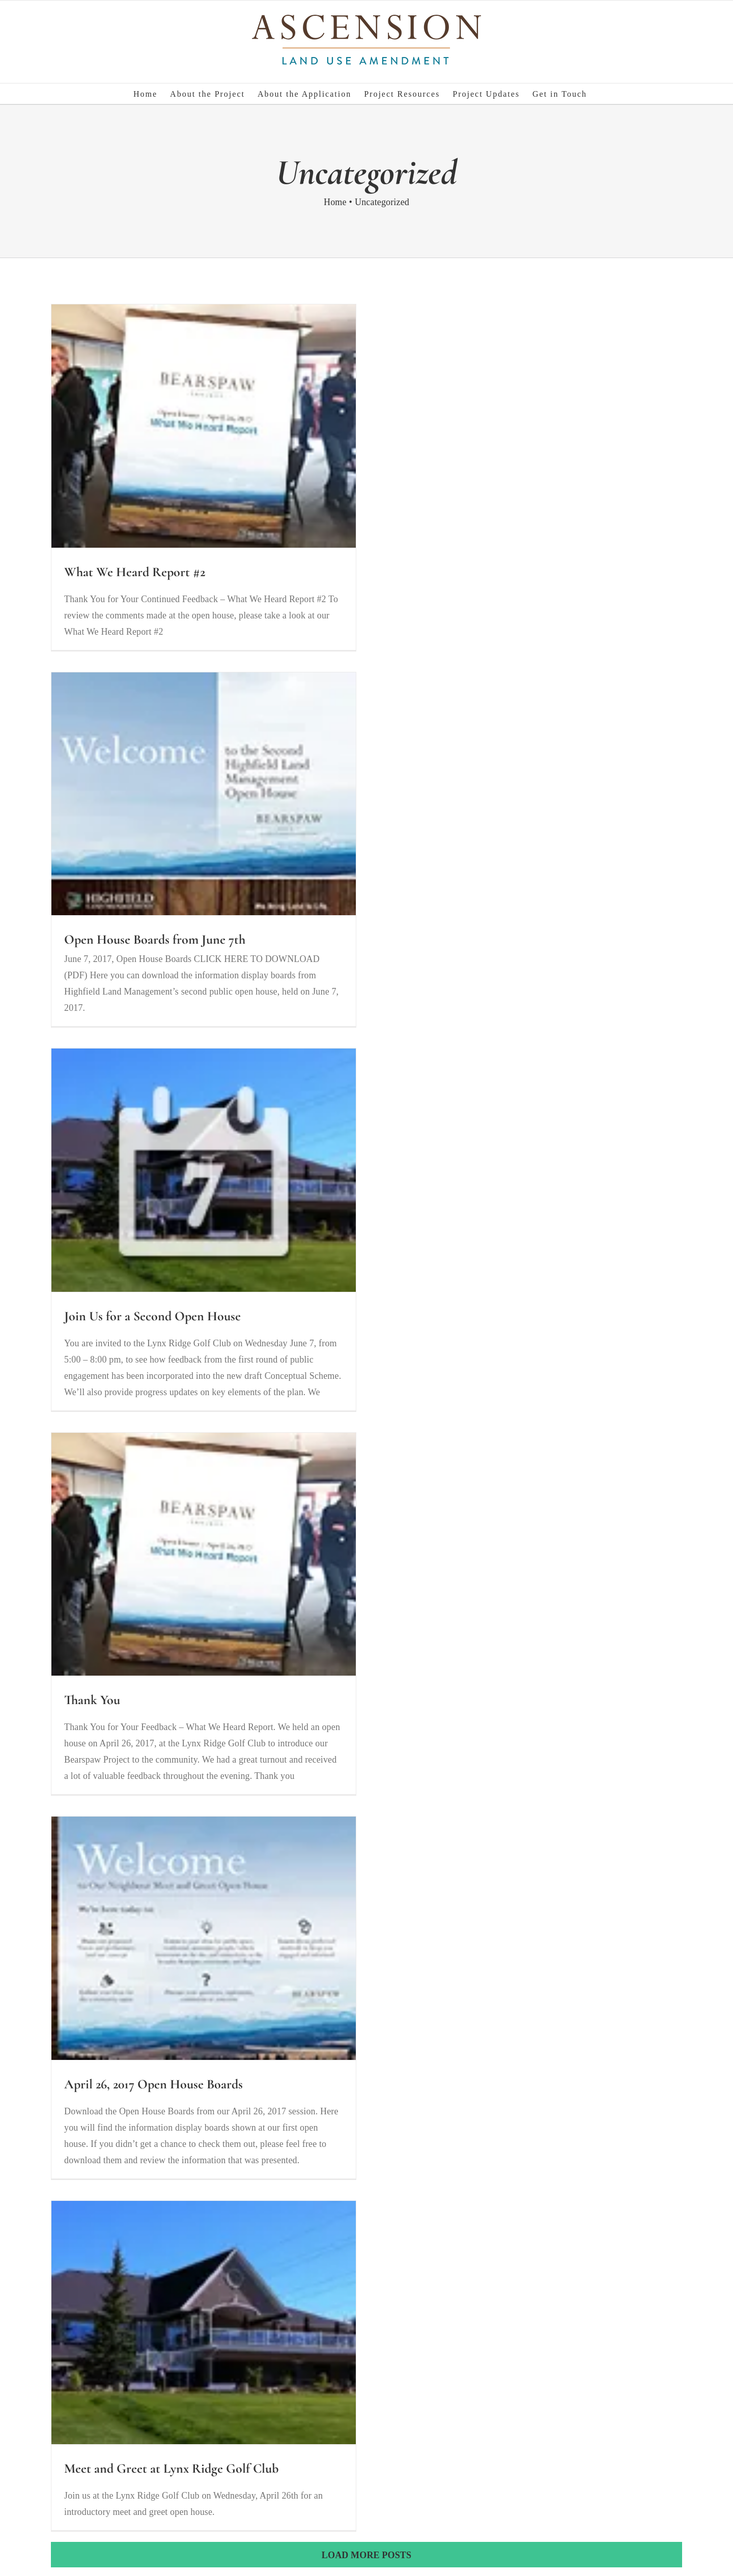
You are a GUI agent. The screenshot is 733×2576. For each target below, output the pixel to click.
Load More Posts (366, 2555)
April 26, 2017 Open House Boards (153, 2084)
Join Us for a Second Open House (152, 1316)
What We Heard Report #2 (134, 572)
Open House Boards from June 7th (154, 939)
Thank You (92, 1700)
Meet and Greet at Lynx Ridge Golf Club (171, 2468)
